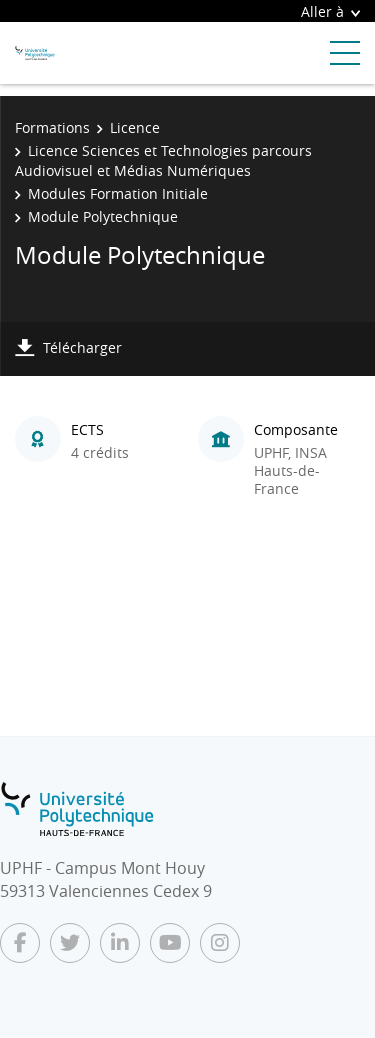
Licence (135, 127)
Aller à (330, 11)
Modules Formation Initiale (118, 193)
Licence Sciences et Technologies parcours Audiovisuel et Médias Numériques (163, 160)
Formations (52, 127)
